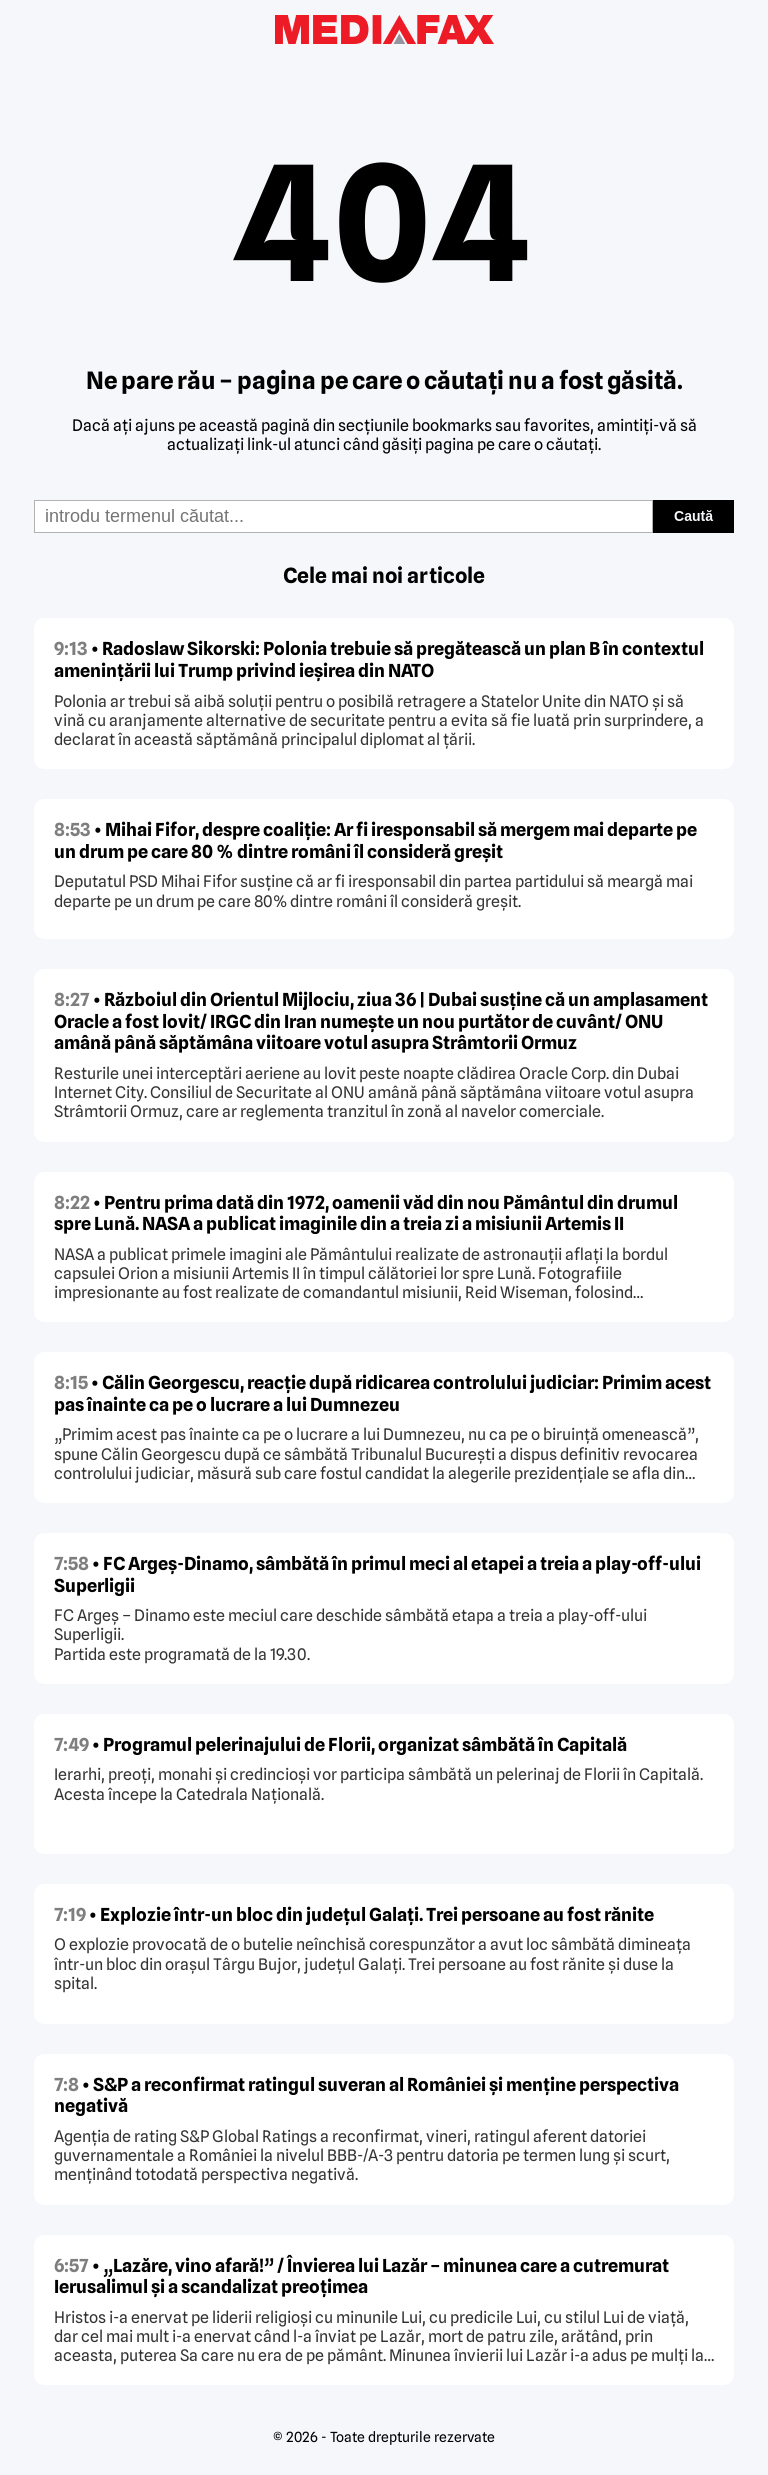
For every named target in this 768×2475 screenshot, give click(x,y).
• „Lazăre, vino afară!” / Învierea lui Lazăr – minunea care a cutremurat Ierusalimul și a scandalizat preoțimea (361, 2276)
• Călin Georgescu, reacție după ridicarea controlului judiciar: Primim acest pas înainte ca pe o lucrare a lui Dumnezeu (382, 1393)
